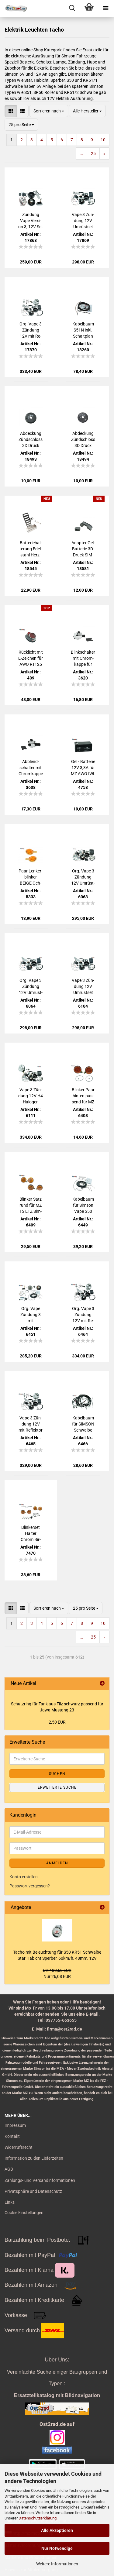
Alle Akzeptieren (57, 2530)
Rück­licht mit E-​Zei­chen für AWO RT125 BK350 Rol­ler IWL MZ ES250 (30, 658)
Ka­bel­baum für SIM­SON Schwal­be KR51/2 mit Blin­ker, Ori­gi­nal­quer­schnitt (83, 1424)
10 (103, 139)
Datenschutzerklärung (38, 2518)
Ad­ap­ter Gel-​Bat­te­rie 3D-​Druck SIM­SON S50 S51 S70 (83, 549)
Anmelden (57, 1863)
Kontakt (12, 2136)
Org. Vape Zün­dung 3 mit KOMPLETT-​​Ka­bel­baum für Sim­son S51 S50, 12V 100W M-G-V (30, 1315)
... (81, 153)
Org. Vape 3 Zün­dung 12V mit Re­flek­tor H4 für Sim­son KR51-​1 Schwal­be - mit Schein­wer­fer (83, 1315)
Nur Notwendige (57, 2548)
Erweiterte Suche (57, 1787)
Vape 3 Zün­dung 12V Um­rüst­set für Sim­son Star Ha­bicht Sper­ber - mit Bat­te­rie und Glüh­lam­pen (83, 221)
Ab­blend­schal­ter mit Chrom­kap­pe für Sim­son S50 (31, 768)
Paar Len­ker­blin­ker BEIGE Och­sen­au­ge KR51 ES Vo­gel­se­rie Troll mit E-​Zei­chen (31, 877)
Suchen (57, 1774)
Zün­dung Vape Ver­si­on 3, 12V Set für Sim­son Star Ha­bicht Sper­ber (30, 221)
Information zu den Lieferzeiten (34, 2158)
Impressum (15, 2125)
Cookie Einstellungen (24, 2212)
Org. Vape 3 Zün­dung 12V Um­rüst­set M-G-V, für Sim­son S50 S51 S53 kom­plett (83, 877)
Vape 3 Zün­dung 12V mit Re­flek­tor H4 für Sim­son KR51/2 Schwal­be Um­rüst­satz (31, 1424)
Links (10, 2202)
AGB (9, 2169)
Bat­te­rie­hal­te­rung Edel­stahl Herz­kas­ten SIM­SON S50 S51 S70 (30, 549)
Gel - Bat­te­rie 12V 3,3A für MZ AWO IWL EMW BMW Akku (83, 768)
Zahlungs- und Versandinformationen (40, 2180)
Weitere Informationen (57, 2563)
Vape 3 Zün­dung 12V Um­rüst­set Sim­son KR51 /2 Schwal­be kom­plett (83, 987)
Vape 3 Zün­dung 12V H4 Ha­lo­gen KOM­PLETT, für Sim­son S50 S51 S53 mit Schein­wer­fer (30, 1096)
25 (93, 153)
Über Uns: (57, 2360)
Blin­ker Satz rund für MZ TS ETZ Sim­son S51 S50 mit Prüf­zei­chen (30, 1205)
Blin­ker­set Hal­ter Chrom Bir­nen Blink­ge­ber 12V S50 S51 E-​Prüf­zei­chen (30, 1534)
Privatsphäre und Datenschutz (33, 2191)
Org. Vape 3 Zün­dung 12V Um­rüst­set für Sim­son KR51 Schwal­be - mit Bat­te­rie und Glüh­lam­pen (31, 987)
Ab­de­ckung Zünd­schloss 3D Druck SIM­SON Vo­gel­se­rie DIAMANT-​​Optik (83, 440)
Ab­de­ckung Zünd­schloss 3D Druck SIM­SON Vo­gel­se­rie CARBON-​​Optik (31, 440)
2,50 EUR (57, 1722)
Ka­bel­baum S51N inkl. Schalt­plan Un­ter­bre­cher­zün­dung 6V (83, 330)
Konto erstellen (23, 1876)
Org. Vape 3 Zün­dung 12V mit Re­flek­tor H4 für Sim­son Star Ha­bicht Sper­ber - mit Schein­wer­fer (30, 330)
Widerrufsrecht (19, 2147)
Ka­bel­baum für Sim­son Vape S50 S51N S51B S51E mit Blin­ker (83, 1205)
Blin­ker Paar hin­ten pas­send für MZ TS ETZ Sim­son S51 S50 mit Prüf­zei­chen (83, 1096)
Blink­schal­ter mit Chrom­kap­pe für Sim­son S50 (83, 658)
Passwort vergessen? (29, 1885)
